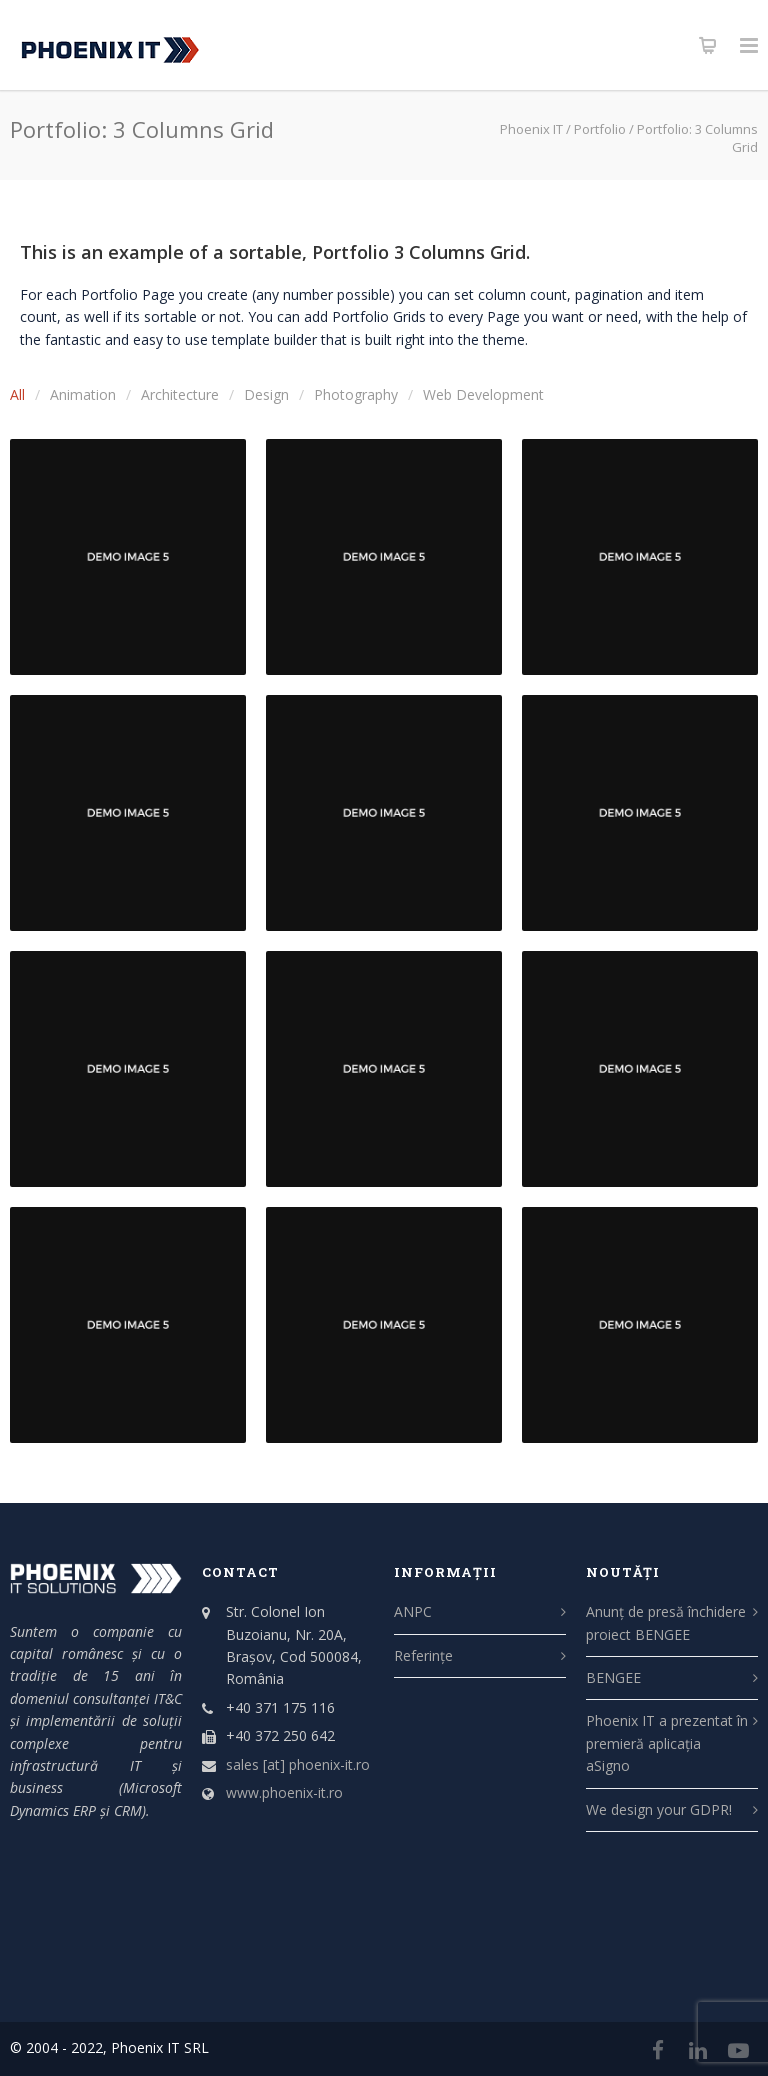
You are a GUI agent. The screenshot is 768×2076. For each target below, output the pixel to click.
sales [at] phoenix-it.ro (298, 1764)
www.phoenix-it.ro (284, 1792)
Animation (83, 394)
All (17, 394)
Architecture (180, 394)
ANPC (413, 1611)
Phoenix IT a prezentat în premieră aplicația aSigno (667, 1743)
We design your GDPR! (659, 1809)
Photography (356, 394)
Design (266, 394)
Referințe (423, 1655)
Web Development (483, 394)
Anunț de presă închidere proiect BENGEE (666, 1622)
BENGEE (613, 1677)
